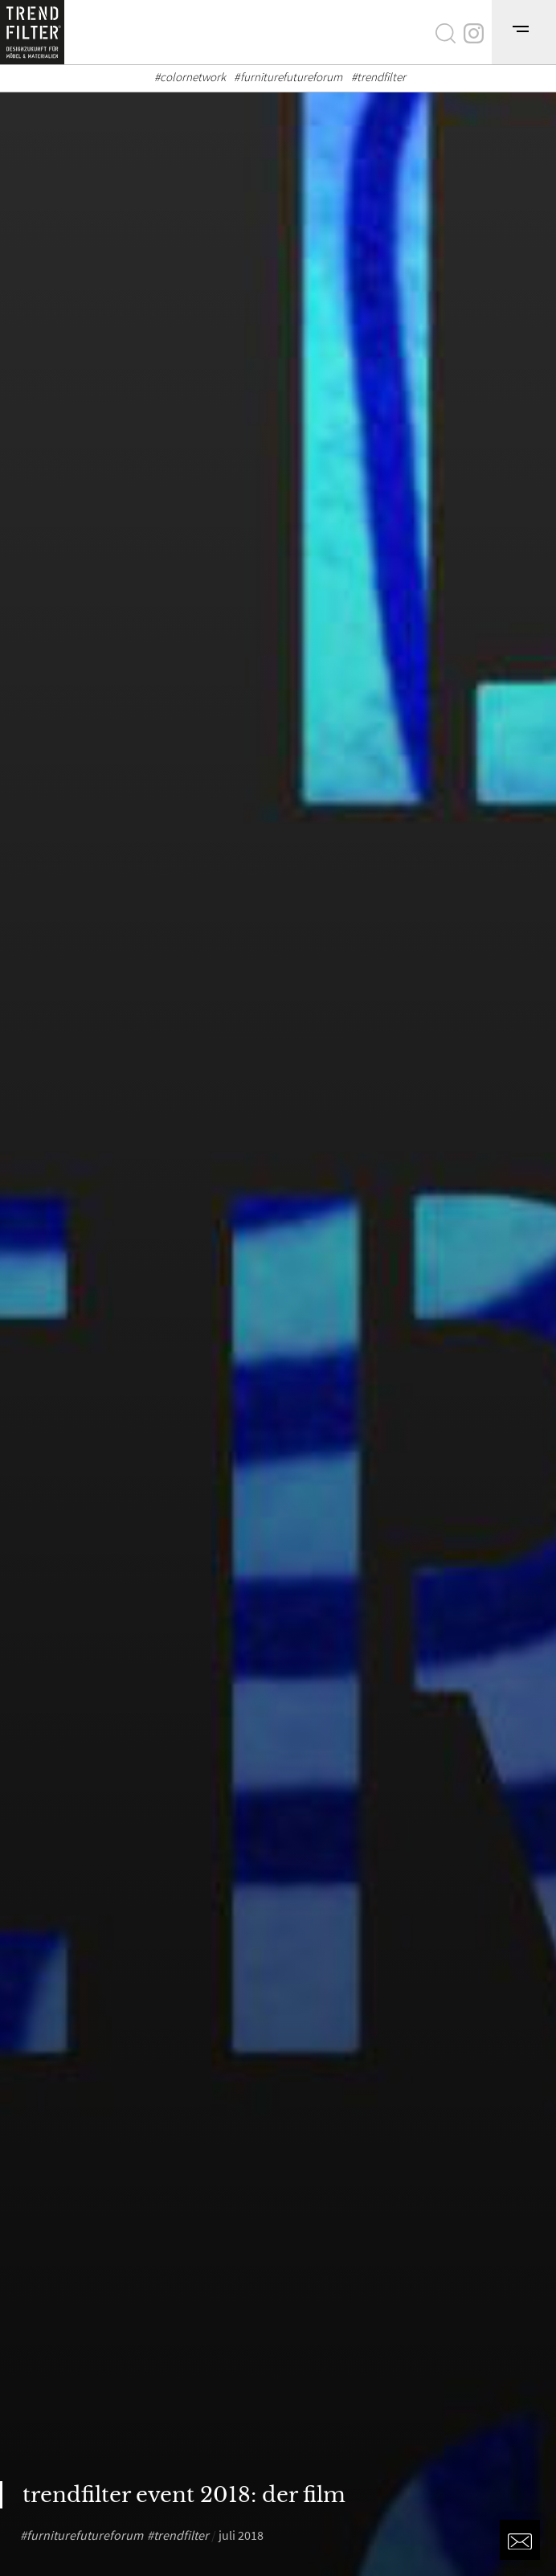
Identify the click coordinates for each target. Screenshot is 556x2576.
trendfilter (181, 2535)
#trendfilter (379, 76)
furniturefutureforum (85, 2535)
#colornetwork (190, 76)
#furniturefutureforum (288, 76)
